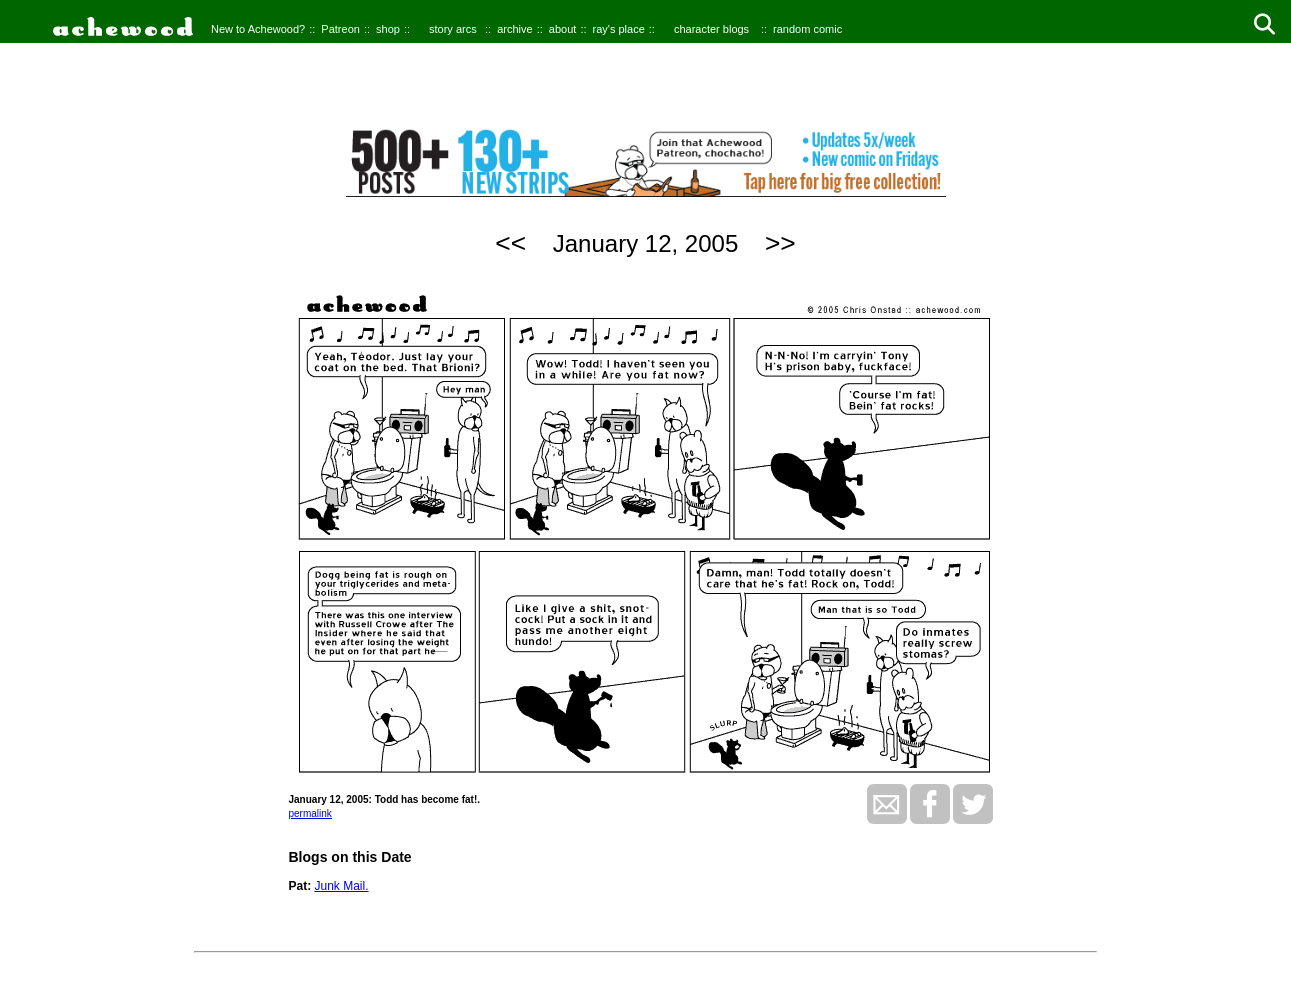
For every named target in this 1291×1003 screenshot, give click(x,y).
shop (388, 29)
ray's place (619, 29)
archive (514, 29)
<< (510, 243)
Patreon (340, 29)
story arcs (453, 29)
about (563, 29)
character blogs (711, 29)
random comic (807, 29)
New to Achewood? (258, 29)
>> (780, 243)
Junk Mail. (342, 886)
